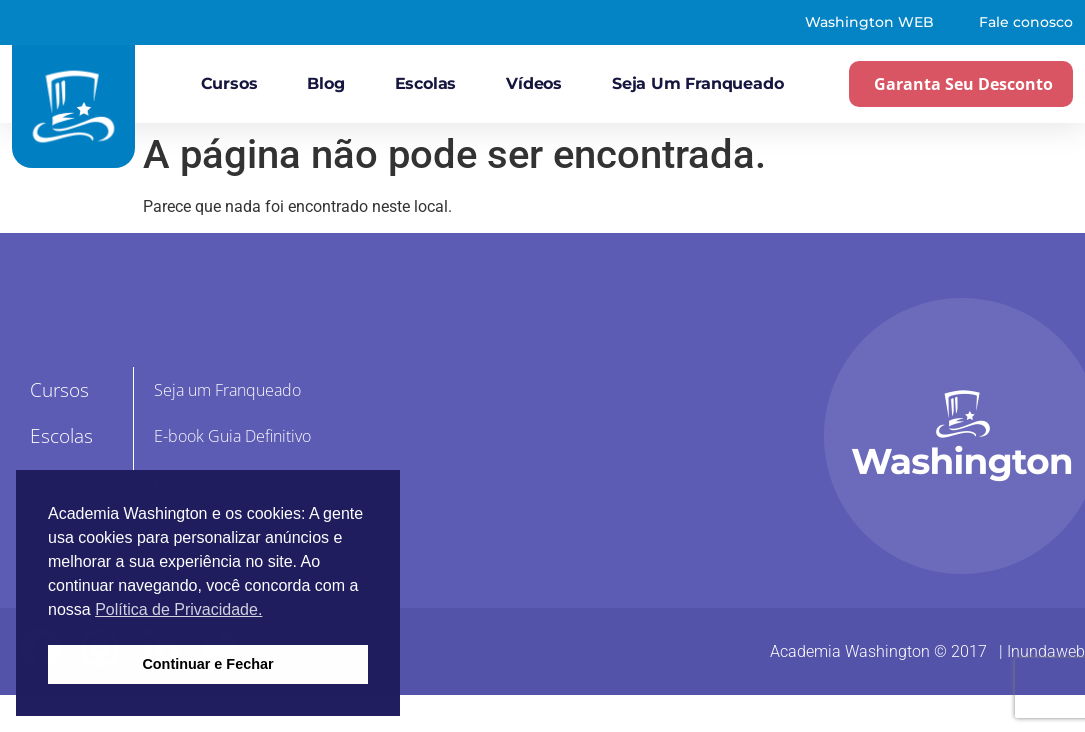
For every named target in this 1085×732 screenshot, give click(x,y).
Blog (325, 83)
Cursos (229, 83)
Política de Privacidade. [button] (178, 609)
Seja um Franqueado (697, 83)
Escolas (426, 83)
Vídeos (534, 83)
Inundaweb (1046, 651)
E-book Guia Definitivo (232, 436)
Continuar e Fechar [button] (207, 664)
